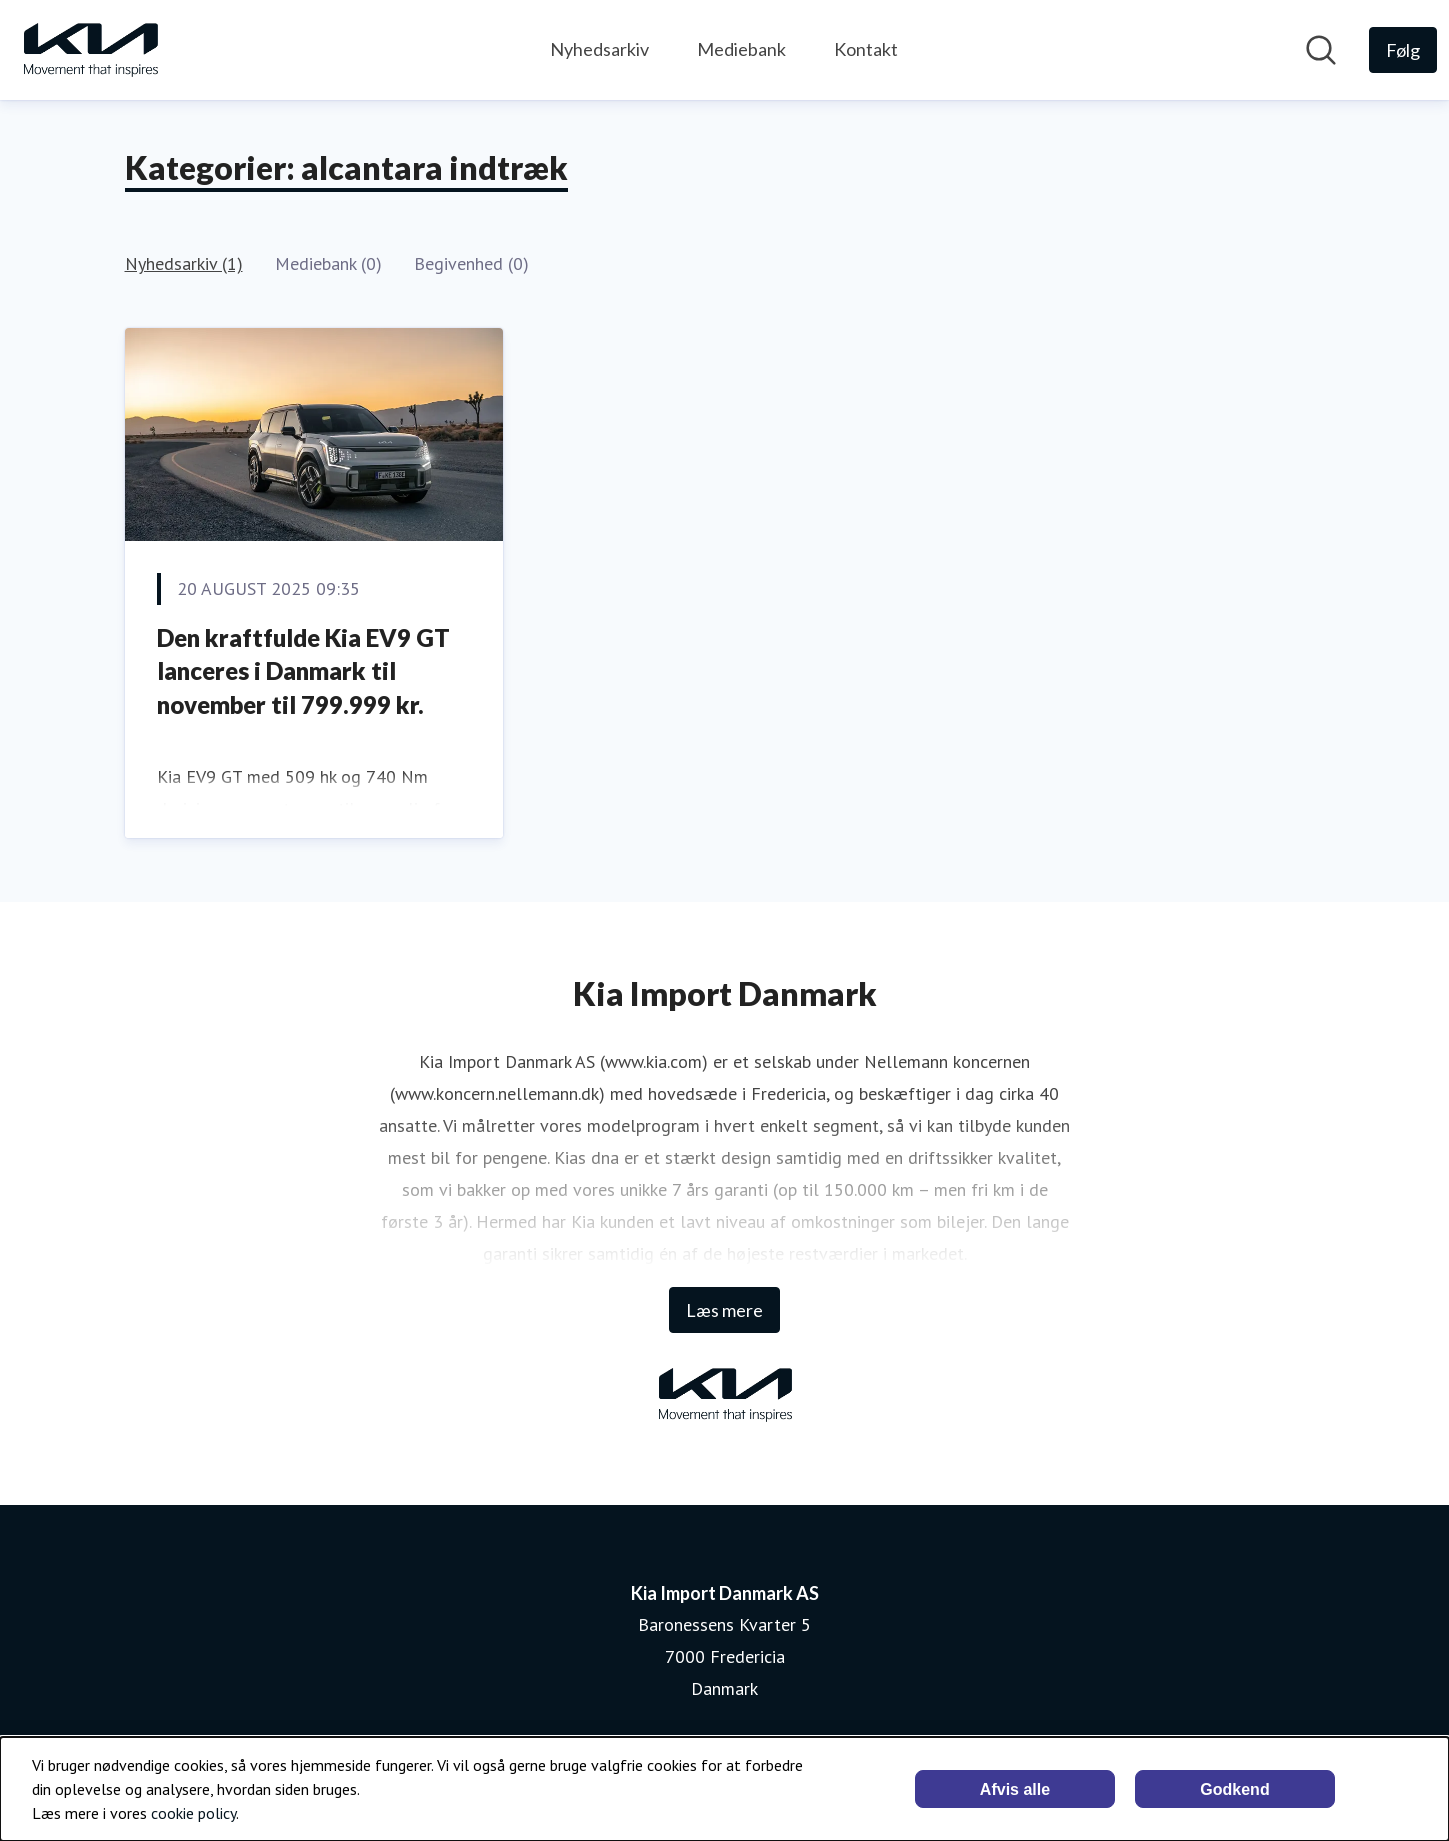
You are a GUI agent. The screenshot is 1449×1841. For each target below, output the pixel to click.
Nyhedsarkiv (599, 49)
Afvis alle (1015, 1789)
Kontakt (866, 49)
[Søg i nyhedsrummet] (1321, 50)
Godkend (1234, 1789)
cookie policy (193, 1813)
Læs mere (724, 1310)
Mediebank (741, 49)
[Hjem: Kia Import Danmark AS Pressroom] (90, 50)
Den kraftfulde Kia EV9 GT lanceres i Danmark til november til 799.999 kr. (303, 671)
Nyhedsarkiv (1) (184, 263)
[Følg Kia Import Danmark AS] (1403, 50)
